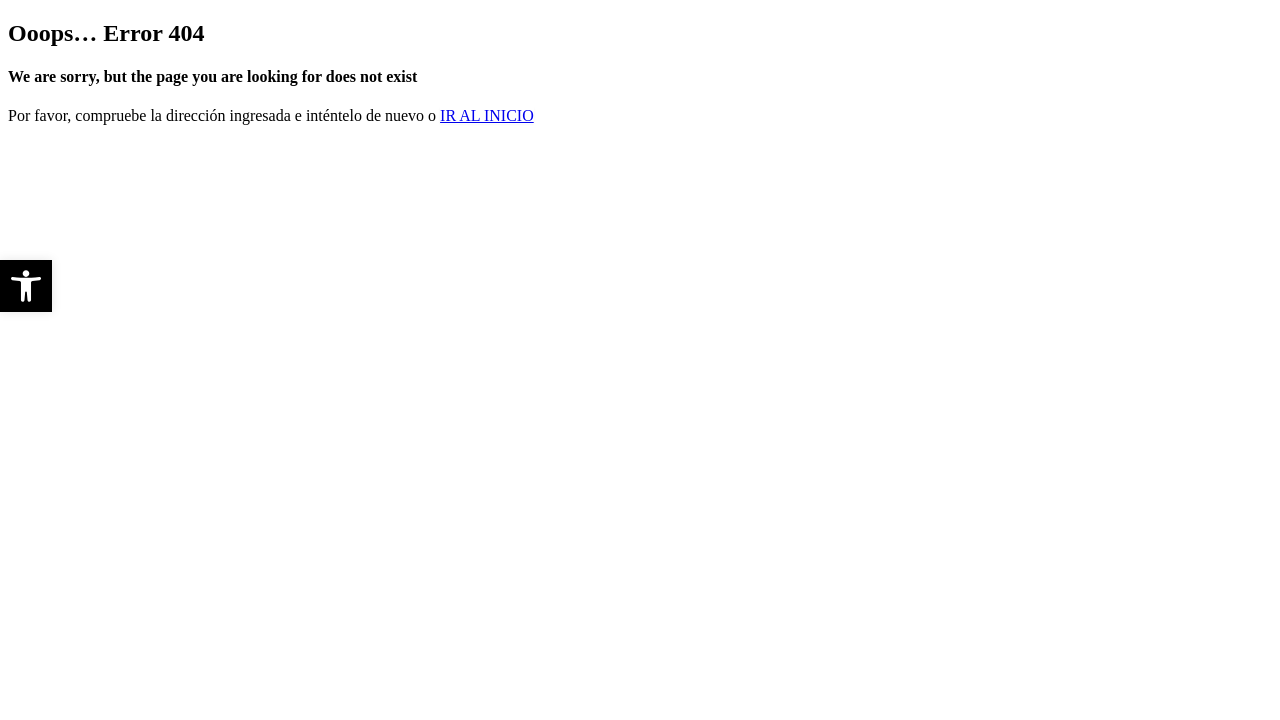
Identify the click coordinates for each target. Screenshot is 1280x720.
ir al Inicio (487, 115)
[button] (26, 286)
